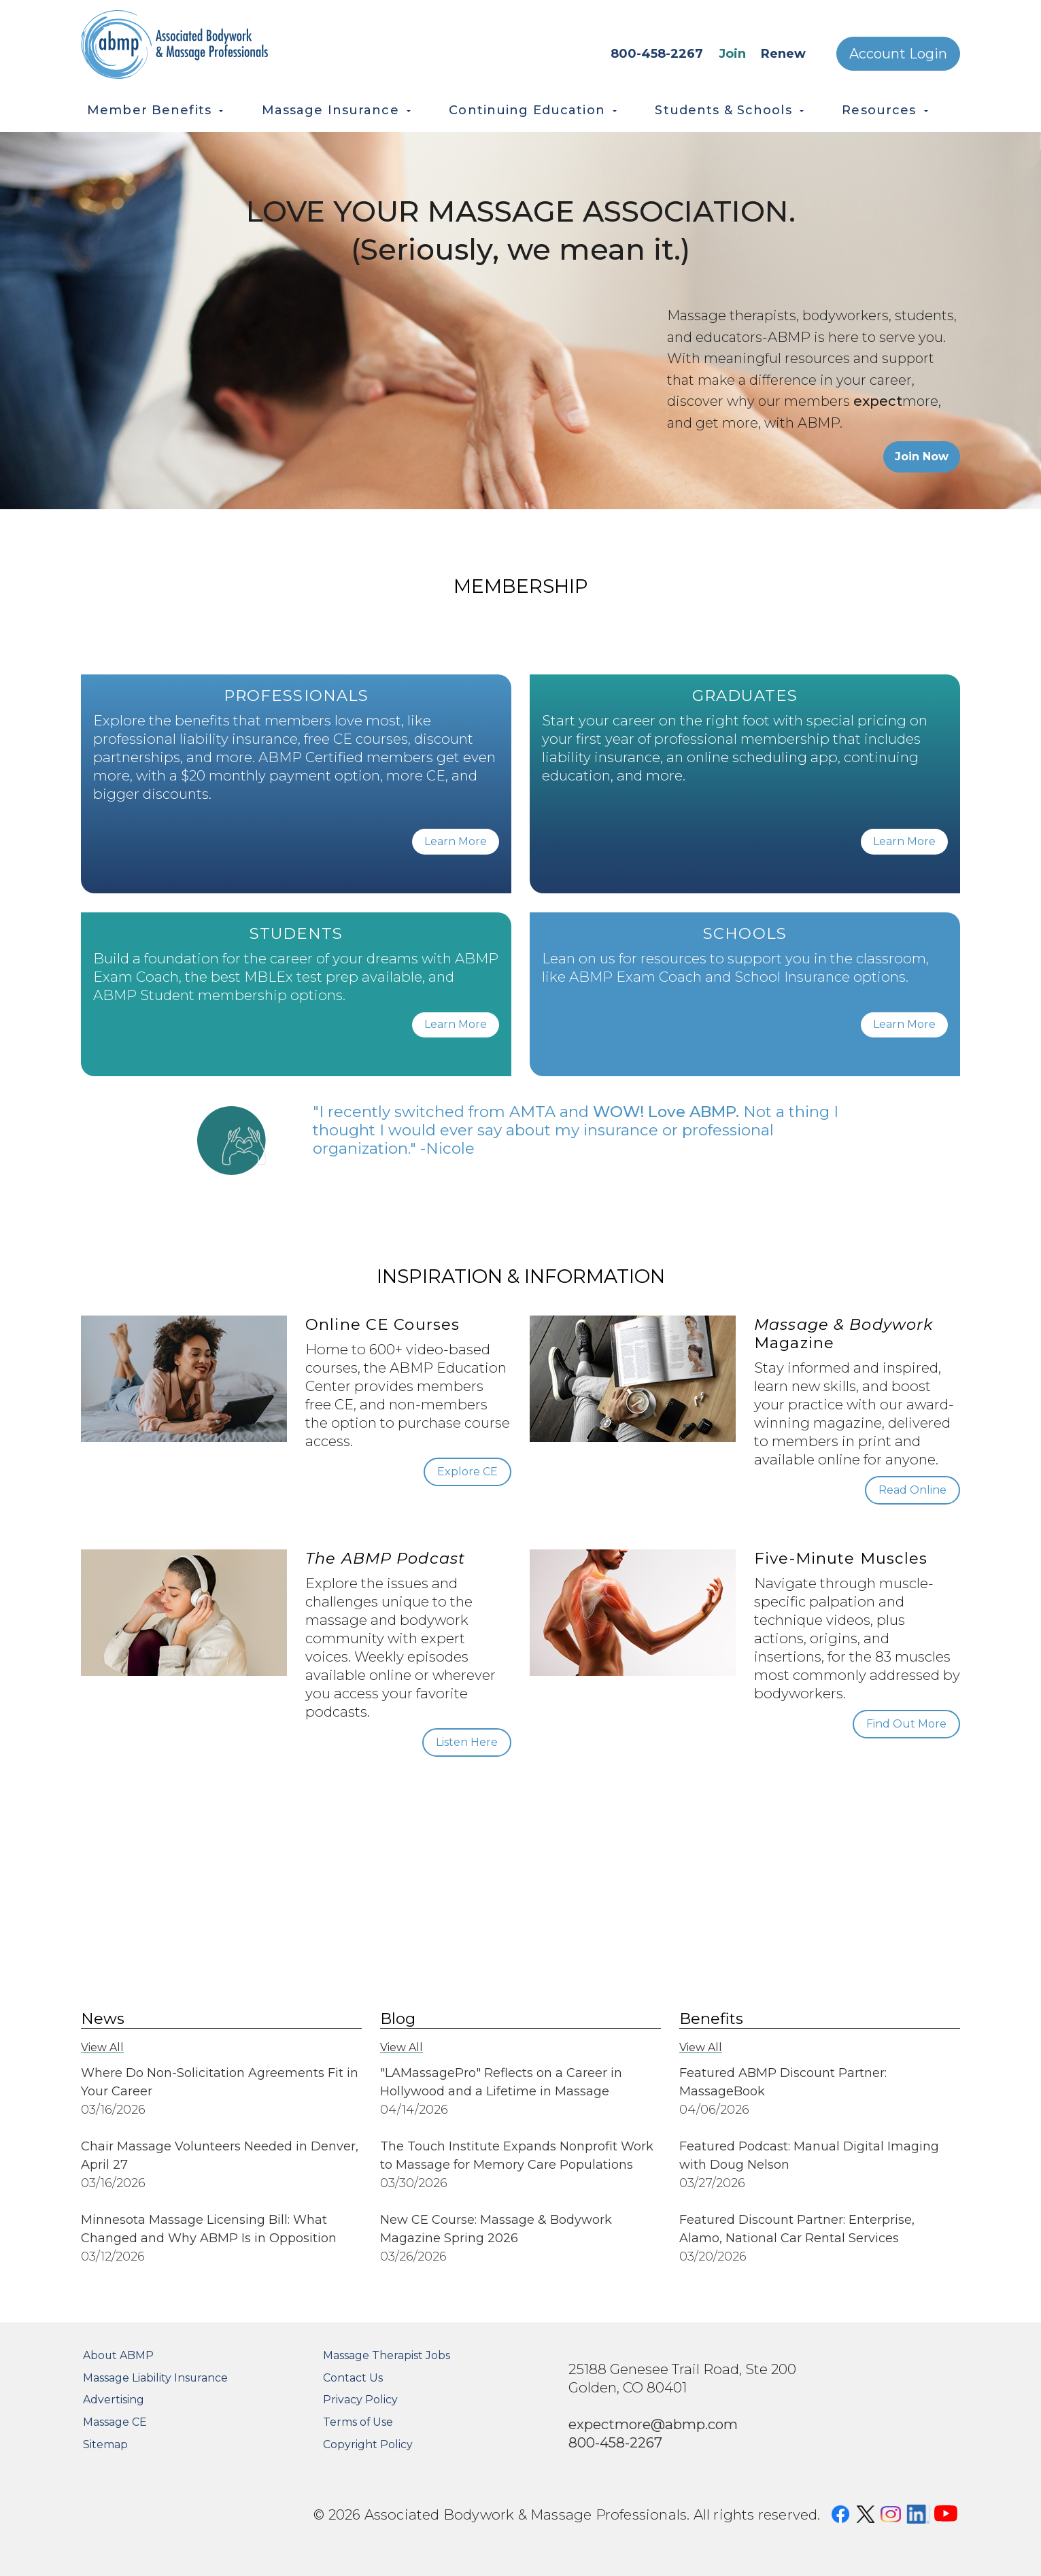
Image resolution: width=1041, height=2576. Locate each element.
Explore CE (467, 1471)
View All (102, 2047)
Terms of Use (358, 2422)
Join (732, 53)
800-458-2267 (657, 53)
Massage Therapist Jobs (386, 2355)
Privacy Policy (360, 2399)
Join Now (922, 456)
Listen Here (467, 1742)
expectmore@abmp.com (653, 2424)
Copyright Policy (368, 2444)
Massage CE (115, 2422)
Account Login (898, 54)
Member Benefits (149, 110)
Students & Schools (723, 110)
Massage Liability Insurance (155, 2377)
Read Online (912, 1489)
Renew (783, 53)
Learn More (455, 841)
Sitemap (105, 2444)
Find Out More (906, 1723)
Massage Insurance (330, 110)
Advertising (113, 2399)
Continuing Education (527, 110)
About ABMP (118, 2355)
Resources (879, 110)
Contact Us (353, 2377)
